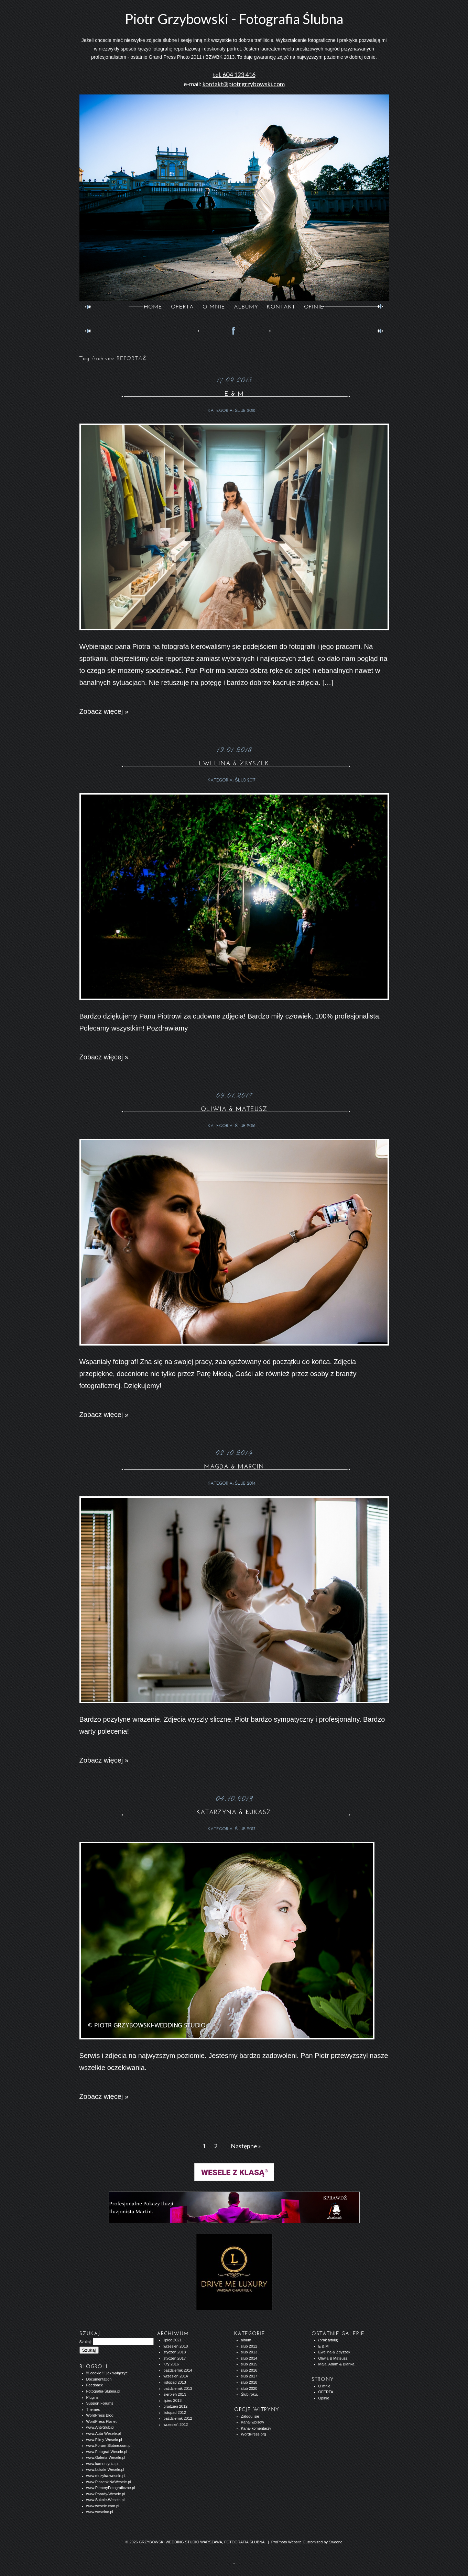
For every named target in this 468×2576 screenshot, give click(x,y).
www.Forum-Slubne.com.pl (108, 2445)
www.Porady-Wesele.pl (105, 2494)
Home (153, 306)
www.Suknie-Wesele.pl (105, 2500)
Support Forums (99, 2403)
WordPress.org (253, 2434)
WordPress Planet (101, 2421)
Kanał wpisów (252, 2422)
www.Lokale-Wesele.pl (105, 2469)
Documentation (99, 2379)
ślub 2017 (245, 780)
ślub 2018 (245, 410)
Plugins (92, 2397)
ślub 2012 (249, 2346)
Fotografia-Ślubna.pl (103, 2391)
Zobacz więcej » (104, 711)
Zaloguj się (250, 2416)
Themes (93, 2409)
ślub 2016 (245, 1125)
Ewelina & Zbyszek (234, 763)
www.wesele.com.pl (102, 2506)
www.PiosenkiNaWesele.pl (108, 2482)
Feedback (94, 2385)
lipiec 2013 (173, 2400)
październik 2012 (178, 2418)
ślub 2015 (249, 2364)
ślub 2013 (245, 1829)
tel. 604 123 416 (234, 74)
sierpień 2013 (175, 2394)
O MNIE (214, 306)
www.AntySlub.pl (100, 2427)
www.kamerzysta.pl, (103, 2464)
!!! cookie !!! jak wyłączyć (107, 2373)
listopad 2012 (175, 2412)
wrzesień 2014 (176, 2376)
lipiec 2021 (173, 2340)
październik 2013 (178, 2388)
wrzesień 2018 (176, 2346)
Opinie (323, 2398)
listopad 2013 (175, 2382)
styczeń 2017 (175, 2358)
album (246, 2340)
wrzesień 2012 (176, 2424)
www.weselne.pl (99, 2512)
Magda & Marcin (234, 1466)
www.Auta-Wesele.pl (103, 2433)
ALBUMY (246, 306)
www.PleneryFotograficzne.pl (110, 2488)
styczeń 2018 (175, 2352)
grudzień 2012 (176, 2406)
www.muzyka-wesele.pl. (106, 2476)
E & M (234, 393)
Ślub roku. (249, 2394)
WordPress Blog (99, 2415)
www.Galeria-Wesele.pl (106, 2457)
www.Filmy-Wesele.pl (104, 2440)
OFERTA (182, 306)
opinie (314, 306)
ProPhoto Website (286, 2542)
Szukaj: (85, 2342)
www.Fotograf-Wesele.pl (106, 2452)
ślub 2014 (245, 1483)
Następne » (246, 2146)
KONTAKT (281, 306)
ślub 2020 (249, 2388)
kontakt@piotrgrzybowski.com (244, 84)
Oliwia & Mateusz (234, 1109)
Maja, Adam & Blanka (336, 2364)
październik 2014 (178, 2370)
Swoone (335, 2542)
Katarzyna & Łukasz (233, 1812)
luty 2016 (171, 2364)
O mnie (324, 2386)
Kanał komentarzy (256, 2428)
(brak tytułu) (328, 2340)
